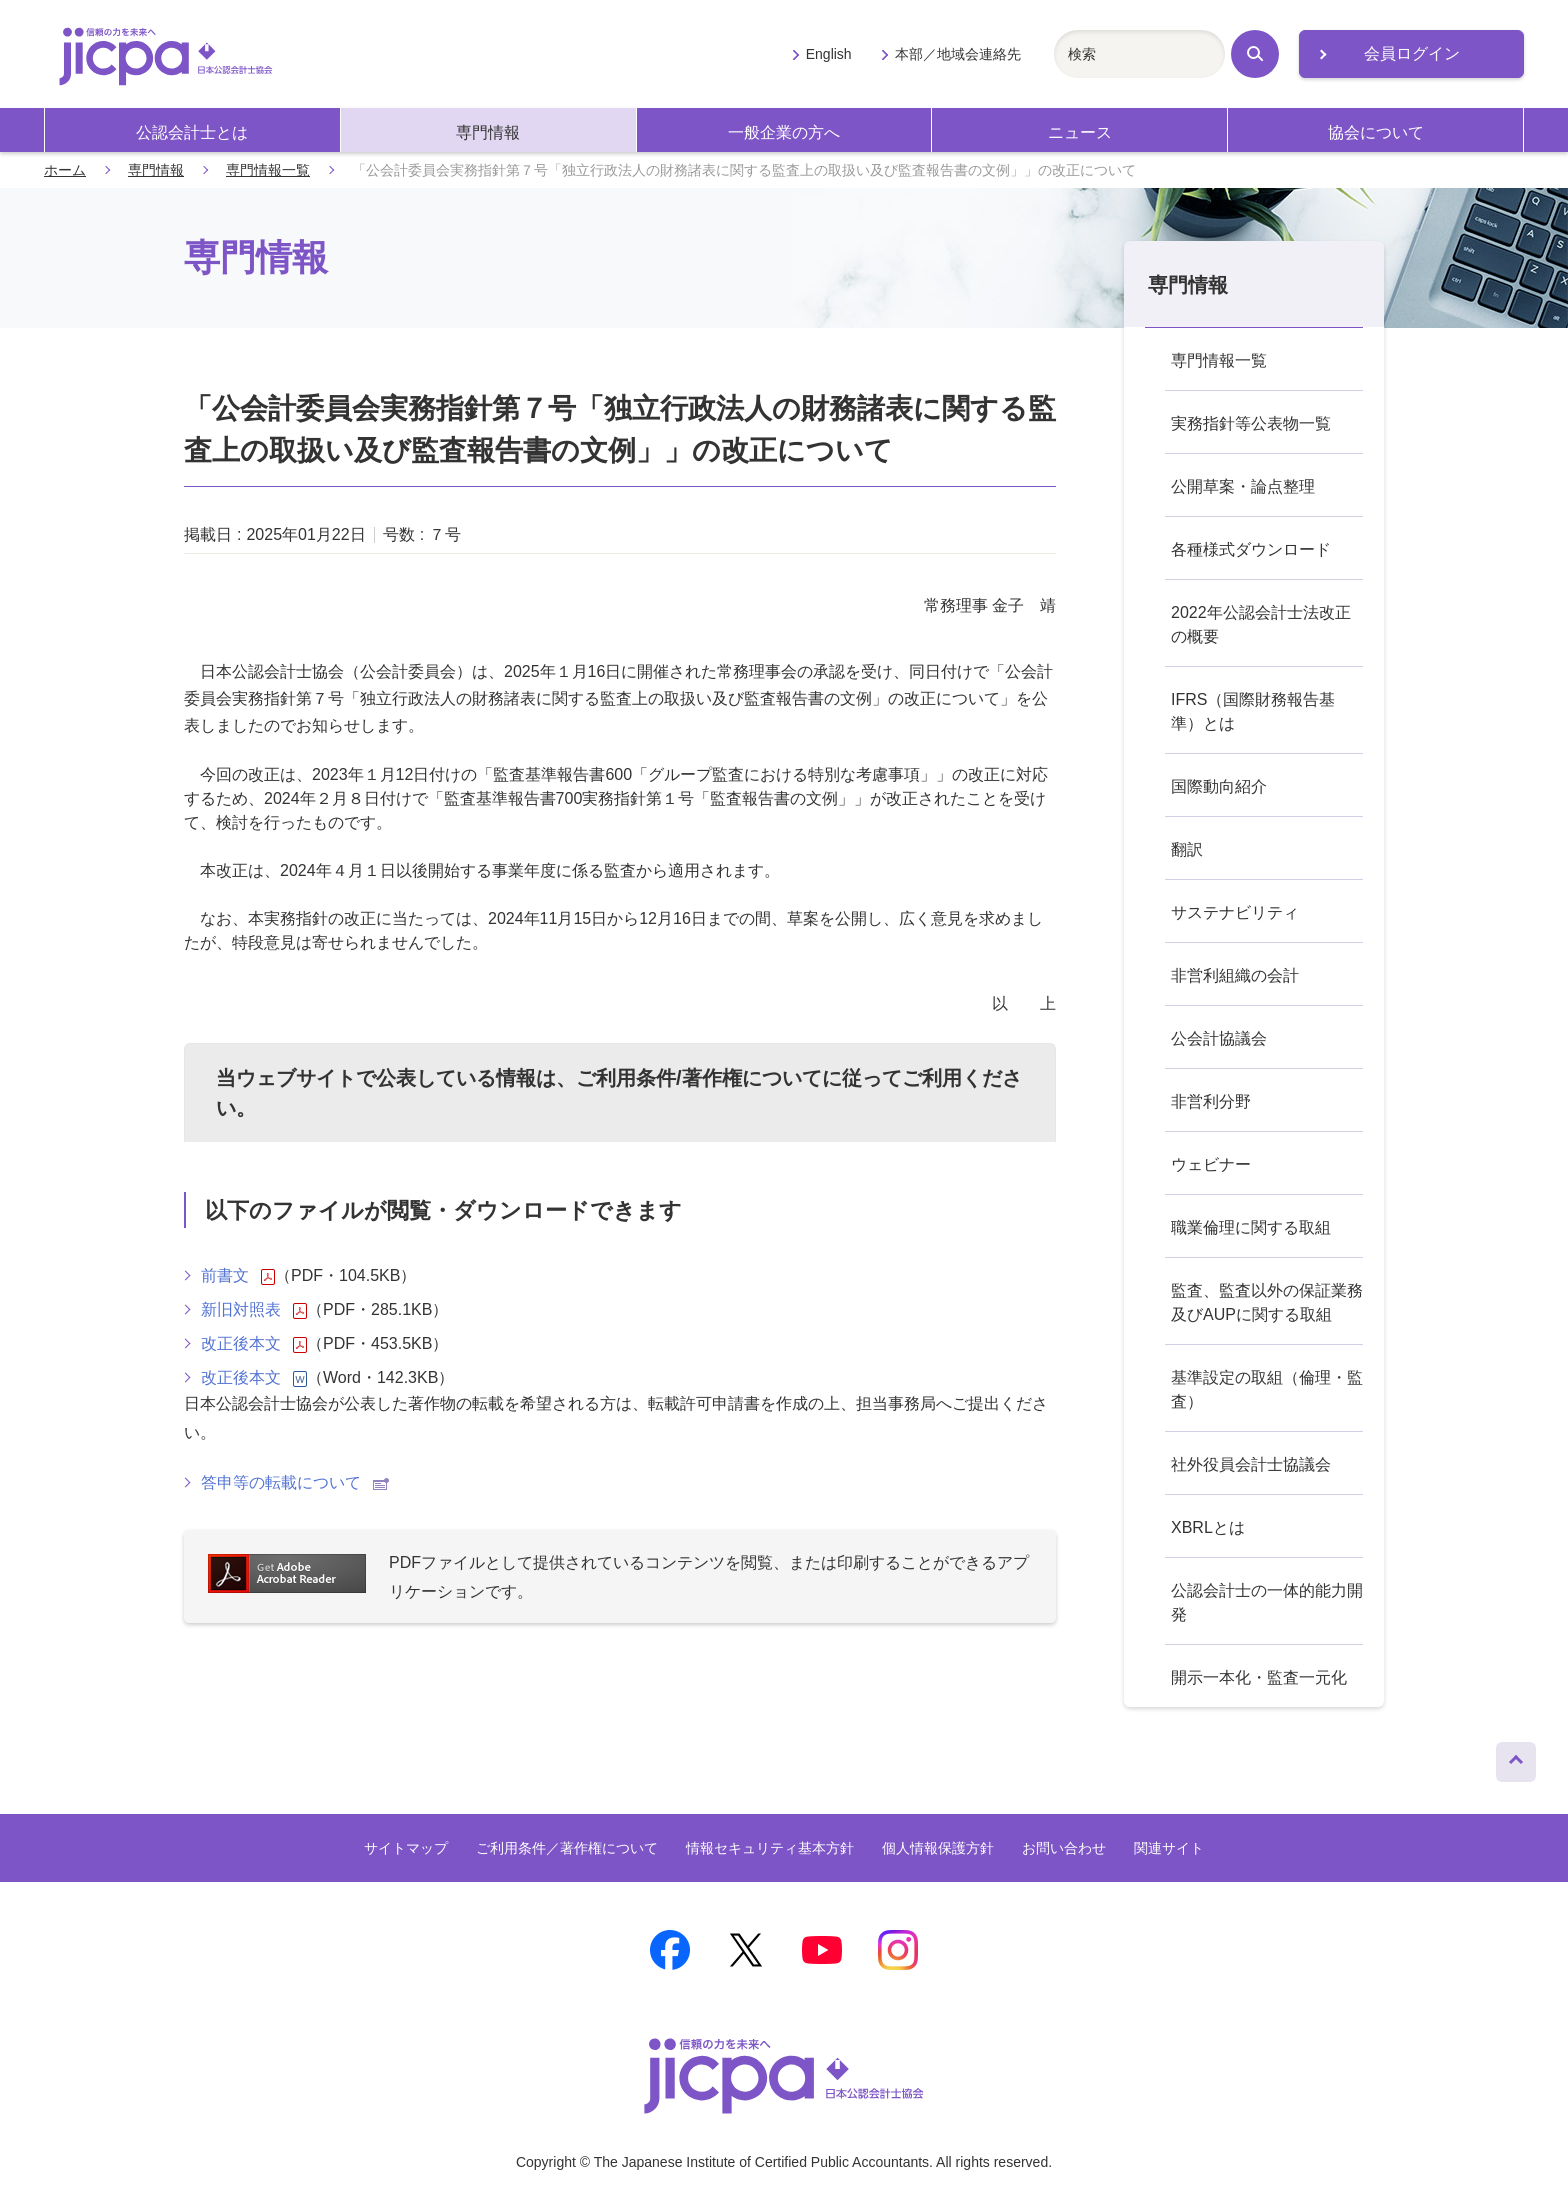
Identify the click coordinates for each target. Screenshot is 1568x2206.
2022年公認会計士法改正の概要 (1261, 624)
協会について (1376, 132)
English (829, 54)
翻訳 (1187, 849)
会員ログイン (1412, 53)
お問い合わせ (1064, 1848)
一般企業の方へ (784, 132)
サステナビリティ (1235, 912)
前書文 (238, 1276)
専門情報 (488, 132)
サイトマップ (406, 1848)
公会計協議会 (1219, 1038)
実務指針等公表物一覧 (1251, 423)
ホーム (65, 170)
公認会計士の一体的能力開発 (1267, 1602)
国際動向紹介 (1219, 786)
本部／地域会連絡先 (958, 54)
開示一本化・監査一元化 (1259, 1677)
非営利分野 (1211, 1101)
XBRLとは (1208, 1527)
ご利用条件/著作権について (699, 1078)
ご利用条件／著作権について (567, 1848)
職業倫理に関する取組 (1251, 1227)
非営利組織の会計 (1235, 975)
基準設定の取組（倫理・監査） (1267, 1389)
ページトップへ (1516, 1757)
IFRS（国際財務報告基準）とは (1253, 711)
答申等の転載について (295, 1482)
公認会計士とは (192, 132)
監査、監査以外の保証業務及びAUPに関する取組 (1267, 1302)
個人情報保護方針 (938, 1848)
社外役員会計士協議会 (1251, 1464)
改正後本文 (254, 1344)
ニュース (1080, 132)
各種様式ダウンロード (1251, 549)
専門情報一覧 (268, 170)
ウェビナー (1211, 1164)
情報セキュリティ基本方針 (770, 1848)
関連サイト (1169, 1848)
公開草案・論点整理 (1243, 486)
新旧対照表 (254, 1310)
